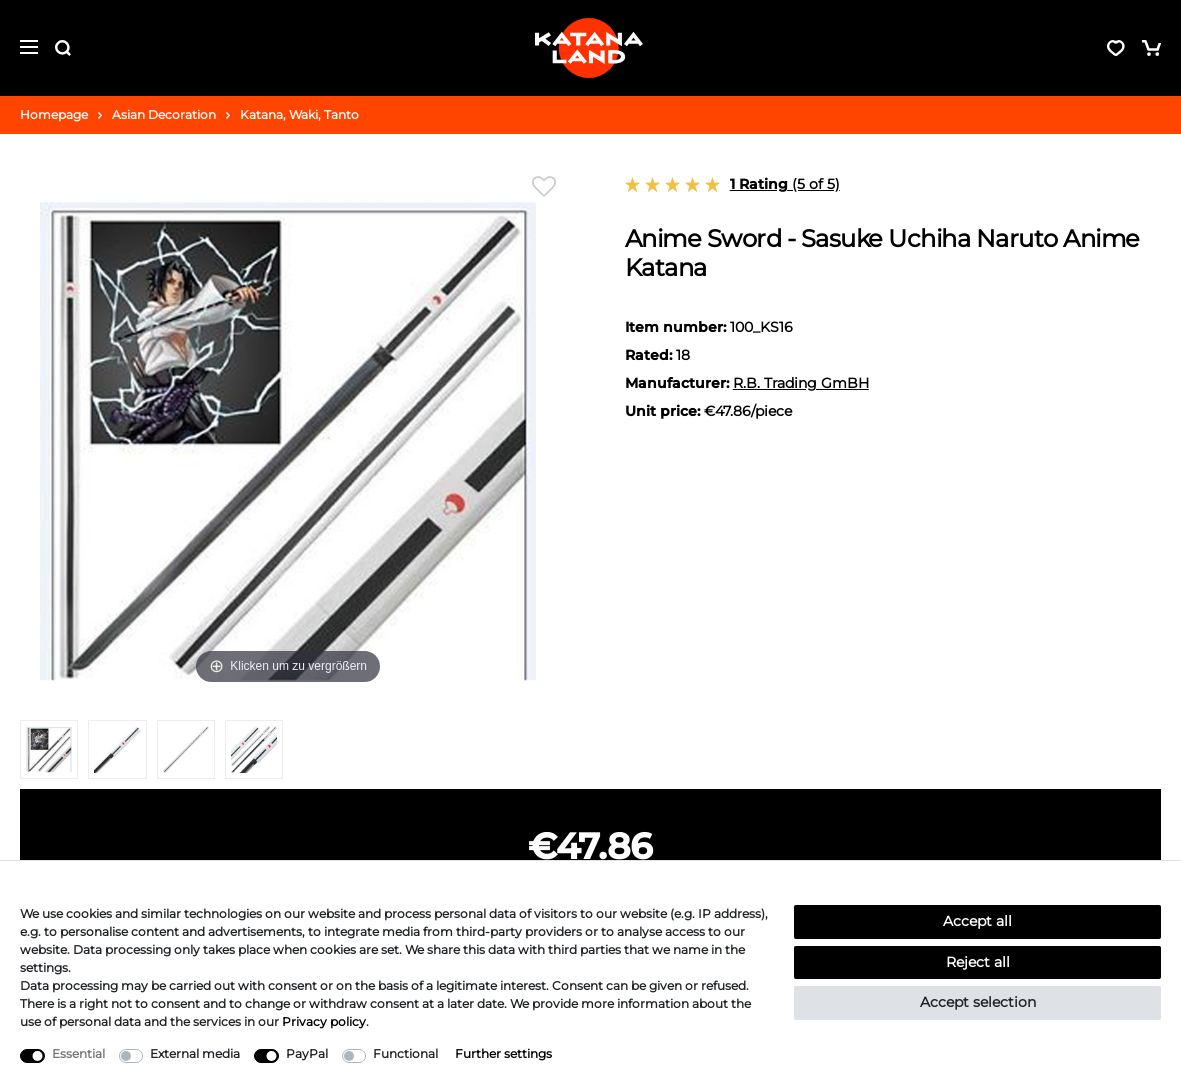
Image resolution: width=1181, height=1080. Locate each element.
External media (195, 1053)
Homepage (54, 114)
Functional (405, 1053)
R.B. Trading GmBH (801, 383)
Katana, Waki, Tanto (299, 114)
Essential (78, 1053)
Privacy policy (324, 1021)
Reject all (978, 962)
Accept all (977, 921)
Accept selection (978, 1002)
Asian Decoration (164, 114)
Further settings (503, 1053)
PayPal (307, 1053)
